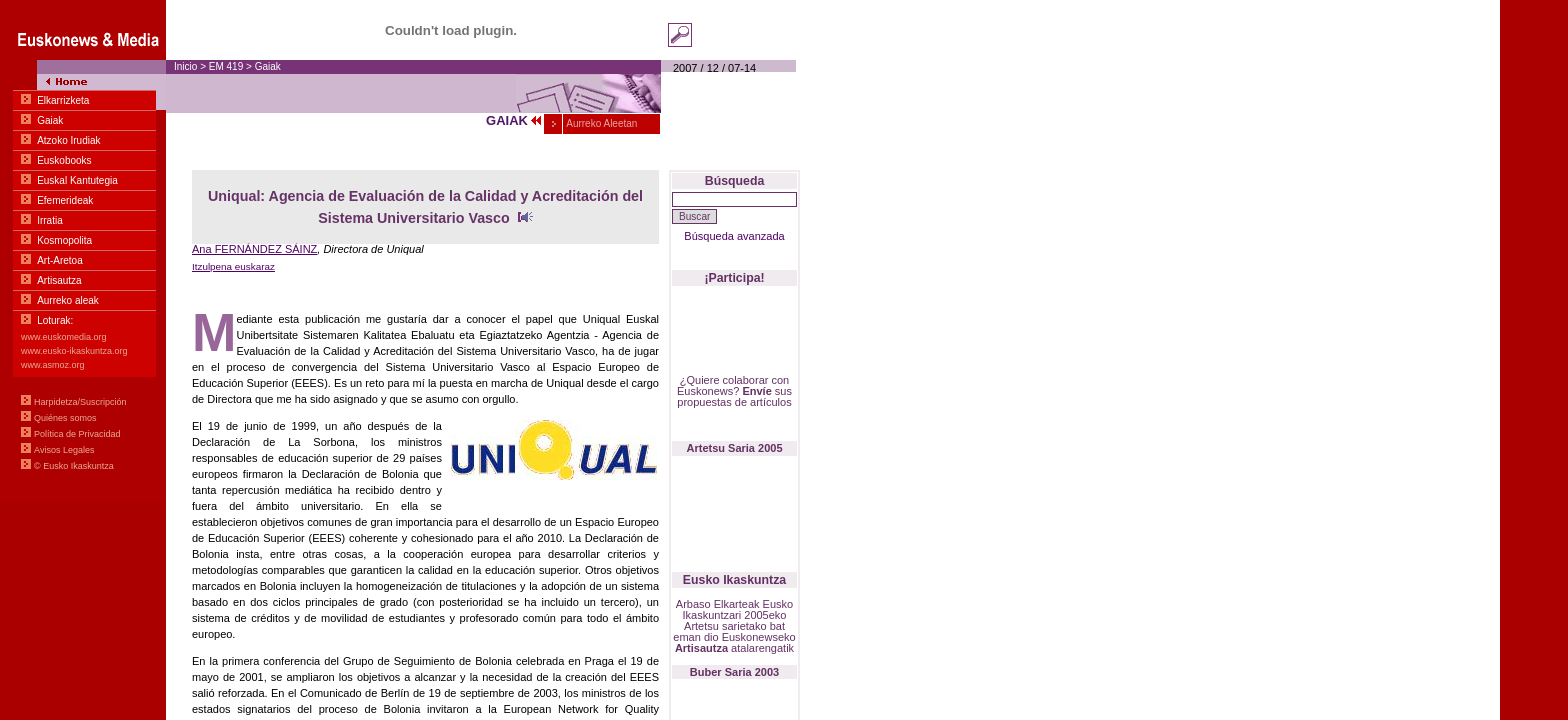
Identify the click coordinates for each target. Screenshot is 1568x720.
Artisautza (701, 648)
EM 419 (227, 66)
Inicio (185, 66)
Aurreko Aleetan (600, 123)
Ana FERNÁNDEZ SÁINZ (254, 249)
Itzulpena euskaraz (233, 266)
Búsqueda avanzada (734, 236)
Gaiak (268, 66)
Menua (83, 250)
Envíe (756, 391)
